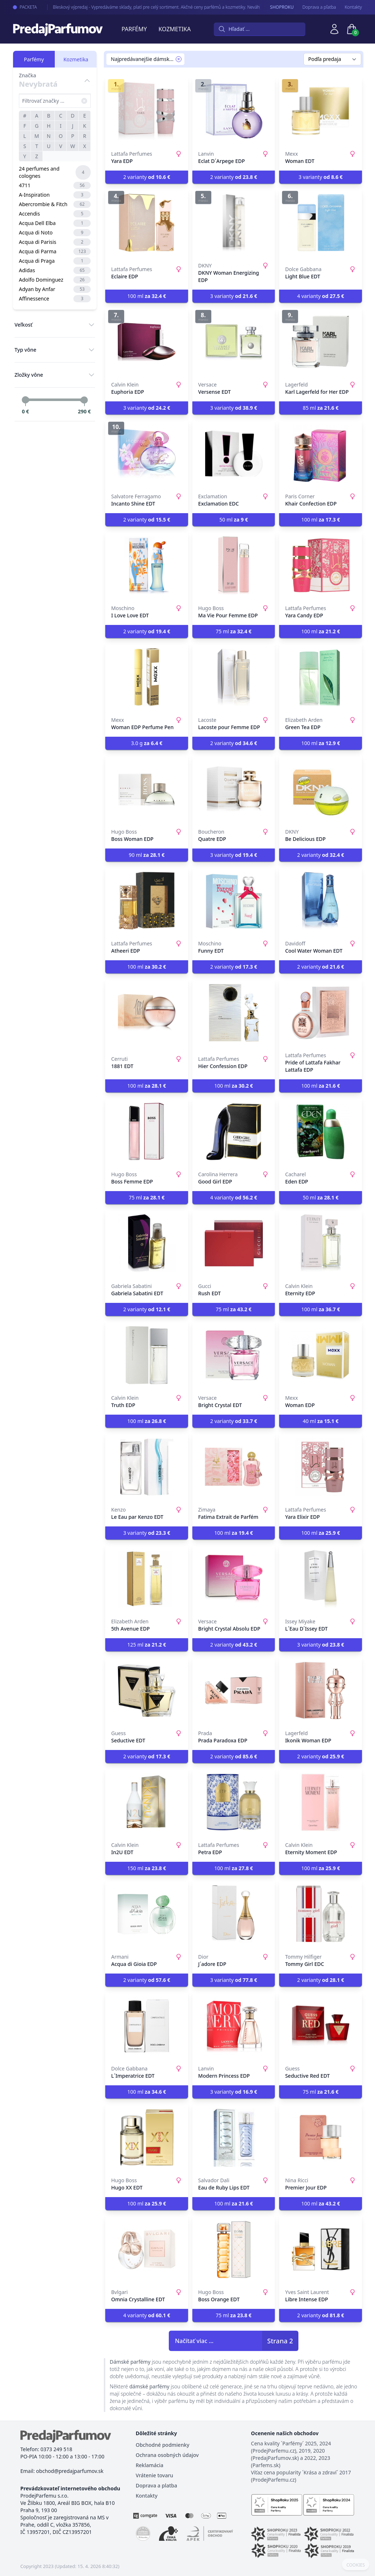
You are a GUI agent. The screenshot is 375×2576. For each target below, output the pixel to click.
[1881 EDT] (146, 1013)
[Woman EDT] (320, 111)
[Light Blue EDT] (320, 223)
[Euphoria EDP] (146, 342)
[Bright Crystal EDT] (233, 1355)
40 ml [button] (321, 1421)
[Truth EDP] (146, 1355)
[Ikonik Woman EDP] (320, 1690)
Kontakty (353, 7)
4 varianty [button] (320, 296)
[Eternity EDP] (320, 1243)
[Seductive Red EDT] (320, 2026)
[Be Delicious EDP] (320, 789)
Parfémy (134, 29)
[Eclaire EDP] (146, 223)
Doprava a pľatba (319, 7)
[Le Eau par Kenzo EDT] (146, 1467)
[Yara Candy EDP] (320, 565)
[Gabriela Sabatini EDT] (146, 1243)
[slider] (25, 400)
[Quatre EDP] (233, 789)
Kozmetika (175, 29)
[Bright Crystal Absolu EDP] (233, 1579)
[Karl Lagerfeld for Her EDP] (320, 342)
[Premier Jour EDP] (320, 2138)
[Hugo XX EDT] (146, 2138)
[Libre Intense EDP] (320, 2249)
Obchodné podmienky (162, 2444)
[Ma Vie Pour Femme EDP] (233, 565)
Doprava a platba (156, 2485)
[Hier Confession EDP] (233, 1013)
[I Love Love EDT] (146, 565)
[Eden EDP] (320, 1132)
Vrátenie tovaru (154, 2475)
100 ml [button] (146, 296)
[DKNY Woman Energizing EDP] (233, 223)
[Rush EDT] (233, 1243)
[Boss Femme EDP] (146, 1132)
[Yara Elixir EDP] (320, 1467)
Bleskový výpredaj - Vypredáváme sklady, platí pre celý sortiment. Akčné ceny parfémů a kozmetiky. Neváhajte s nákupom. (164, 7)
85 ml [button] (321, 407)
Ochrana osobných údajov (167, 2455)
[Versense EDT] (233, 342)
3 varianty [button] (321, 176)
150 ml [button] (146, 1868)
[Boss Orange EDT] (233, 2249)
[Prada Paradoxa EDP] (233, 1690)
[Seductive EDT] (146, 1690)
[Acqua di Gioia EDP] (146, 1914)
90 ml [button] (147, 854)
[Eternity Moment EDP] (320, 1802)
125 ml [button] (146, 1644)
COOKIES (355, 2565)
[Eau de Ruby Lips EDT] (233, 2138)
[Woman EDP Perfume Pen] (146, 677)
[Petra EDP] (233, 1802)
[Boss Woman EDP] (146, 789)
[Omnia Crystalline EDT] (146, 2249)
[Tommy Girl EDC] (320, 1914)
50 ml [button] (233, 519)
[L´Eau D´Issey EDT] (320, 1579)
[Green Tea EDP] (320, 677)
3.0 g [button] (146, 743)
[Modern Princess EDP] (233, 2026)
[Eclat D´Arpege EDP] (233, 111)
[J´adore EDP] (233, 1914)
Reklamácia (149, 2465)
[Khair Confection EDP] (320, 454)
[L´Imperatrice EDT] (146, 2026)
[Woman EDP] (320, 1355)
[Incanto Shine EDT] (146, 454)
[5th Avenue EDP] (146, 1579)
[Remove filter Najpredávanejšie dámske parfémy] (179, 59)
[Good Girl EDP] (233, 1132)
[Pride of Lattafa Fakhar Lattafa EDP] (320, 1013)
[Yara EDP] (146, 111)
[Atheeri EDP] (146, 901)
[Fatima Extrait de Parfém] (233, 1467)
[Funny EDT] (233, 901)
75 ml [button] (234, 631)
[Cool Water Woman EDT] (320, 901)
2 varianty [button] (146, 176)
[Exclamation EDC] (233, 454)
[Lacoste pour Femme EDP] (233, 677)
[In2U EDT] (146, 1802)
